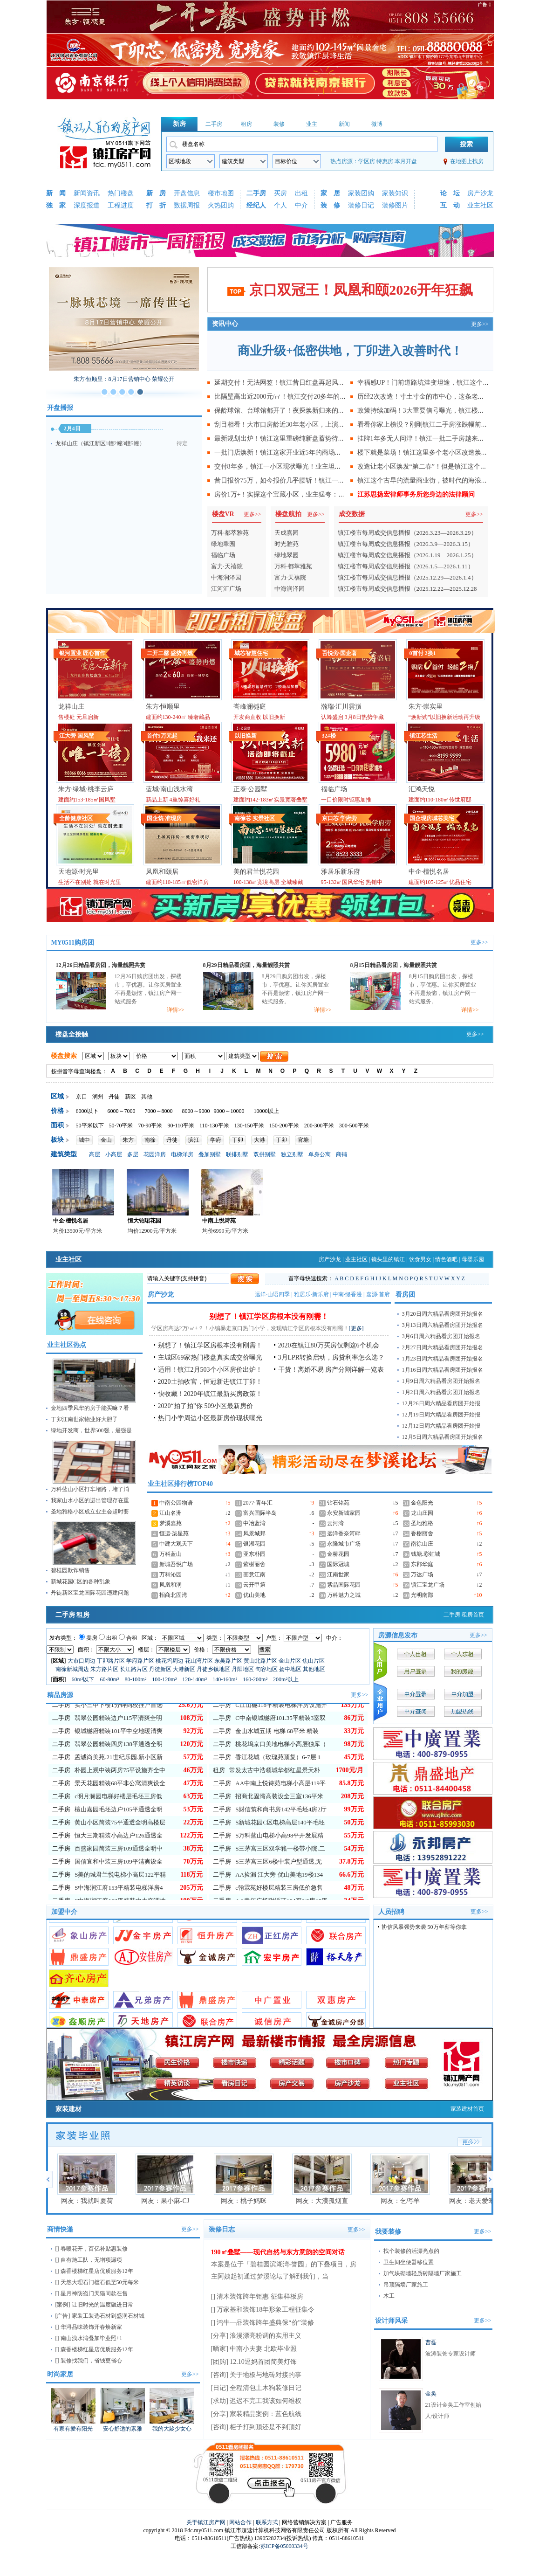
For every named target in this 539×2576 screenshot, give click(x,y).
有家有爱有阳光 (73, 2428)
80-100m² (136, 1679)
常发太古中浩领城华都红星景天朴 (274, 1801)
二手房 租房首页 (463, 1614)
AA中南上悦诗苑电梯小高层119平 (280, 1814)
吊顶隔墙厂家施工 (405, 2284)
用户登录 (416, 1671)
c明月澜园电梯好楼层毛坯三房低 (118, 1827)
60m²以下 (84, 1679)
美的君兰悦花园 (256, 871)
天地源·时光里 (78, 871)
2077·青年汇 (258, 1502)
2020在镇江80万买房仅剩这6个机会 (328, 1345)
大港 (259, 1140)
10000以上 (266, 1111)
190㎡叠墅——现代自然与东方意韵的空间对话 (278, 2252)
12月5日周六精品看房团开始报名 (442, 1437)
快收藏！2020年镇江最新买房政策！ (210, 1393)
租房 (246, 124)
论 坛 (450, 193)
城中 (84, 1140)
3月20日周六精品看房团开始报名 (442, 1314)
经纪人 (256, 205)
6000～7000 (122, 1111)
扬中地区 (290, 1669)
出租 (301, 193)
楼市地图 (221, 193)
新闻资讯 (87, 193)
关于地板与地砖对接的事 (265, 2374)
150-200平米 (284, 1125)
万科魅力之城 (344, 1595)
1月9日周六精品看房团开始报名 (441, 1381)
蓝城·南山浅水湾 (169, 789)
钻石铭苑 (338, 1502)
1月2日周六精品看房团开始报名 (441, 1392)
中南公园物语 (176, 1502)
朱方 (128, 1140)
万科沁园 (170, 1574)
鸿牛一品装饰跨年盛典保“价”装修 (265, 2322)
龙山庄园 (422, 1513)
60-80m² (110, 1679)
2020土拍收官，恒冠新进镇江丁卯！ (210, 1381)
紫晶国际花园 (344, 1585)
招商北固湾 (173, 1595)
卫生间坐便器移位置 (408, 2262)
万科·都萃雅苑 (230, 532)
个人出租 (416, 1654)
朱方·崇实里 (426, 706)
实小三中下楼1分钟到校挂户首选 (119, 1736)
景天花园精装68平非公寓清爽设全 (120, 1814)
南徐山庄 (422, 1543)
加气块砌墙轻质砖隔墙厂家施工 (422, 2273)
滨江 (193, 1140)
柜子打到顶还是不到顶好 (265, 2427)
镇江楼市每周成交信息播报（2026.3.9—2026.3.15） (406, 543)
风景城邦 (254, 1533)
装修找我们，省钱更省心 (91, 2360)
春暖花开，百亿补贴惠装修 (94, 2248)
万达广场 (422, 1574)
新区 (130, 1096)
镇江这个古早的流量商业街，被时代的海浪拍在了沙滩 (435, 480)
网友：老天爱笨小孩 (478, 2200)
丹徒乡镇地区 (213, 1669)
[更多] (356, 1328)
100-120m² (165, 1679)
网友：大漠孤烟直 (322, 2200)
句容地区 (266, 1669)
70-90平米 (150, 1125)
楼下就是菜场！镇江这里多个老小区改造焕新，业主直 (435, 452)
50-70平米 (121, 1125)
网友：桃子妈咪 (243, 2200)
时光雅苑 (286, 543)
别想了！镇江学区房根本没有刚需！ (268, 1316)
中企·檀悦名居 (429, 871)
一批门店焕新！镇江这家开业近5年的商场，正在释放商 (294, 452)
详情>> (175, 1010)
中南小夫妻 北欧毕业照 (263, 2348)
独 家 (56, 205)
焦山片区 (313, 1660)
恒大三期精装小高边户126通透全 (119, 1867)
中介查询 (416, 1711)
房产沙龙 (480, 193)
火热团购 (221, 205)
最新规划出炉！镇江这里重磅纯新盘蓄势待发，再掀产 (292, 438)
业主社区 (480, 205)
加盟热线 (463, 1711)
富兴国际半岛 (260, 1513)
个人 (280, 205)
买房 (280, 193)
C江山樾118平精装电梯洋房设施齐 (281, 1736)
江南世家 (338, 1574)
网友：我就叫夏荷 (87, 2200)
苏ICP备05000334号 (284, 2546)
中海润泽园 (226, 577)
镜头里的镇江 (388, 1259)
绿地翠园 (223, 543)
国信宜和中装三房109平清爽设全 (119, 1893)
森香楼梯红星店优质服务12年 (97, 2271)
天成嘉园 (286, 532)
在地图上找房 (467, 161)
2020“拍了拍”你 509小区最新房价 (205, 1405)
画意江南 (254, 1574)
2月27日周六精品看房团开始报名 (442, 1347)
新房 (179, 123)
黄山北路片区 (260, 1660)
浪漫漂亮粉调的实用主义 (265, 2335)
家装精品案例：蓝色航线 (265, 2413)
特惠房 (384, 161)
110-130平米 (214, 1125)
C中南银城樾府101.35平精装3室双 (280, 1749)
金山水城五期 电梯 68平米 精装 (277, 1762)
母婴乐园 (473, 1259)
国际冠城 (338, 1564)
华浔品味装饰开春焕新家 (91, 2327)
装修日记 (361, 205)
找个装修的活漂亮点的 (411, 2251)
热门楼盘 (121, 193)
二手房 (213, 124)
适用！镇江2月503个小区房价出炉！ (210, 1369)
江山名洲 (170, 1513)
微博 (376, 124)
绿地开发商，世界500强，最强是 (91, 1430)
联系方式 (267, 2522)
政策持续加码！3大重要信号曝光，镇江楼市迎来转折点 (437, 410)
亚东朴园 (254, 1554)
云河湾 (335, 1523)
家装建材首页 (467, 2109)
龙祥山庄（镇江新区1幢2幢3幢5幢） (100, 443)
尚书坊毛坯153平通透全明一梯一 (119, 1710)
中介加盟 (463, 1694)
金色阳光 (422, 1502)
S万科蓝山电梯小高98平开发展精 (279, 1867)
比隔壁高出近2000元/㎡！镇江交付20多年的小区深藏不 (293, 396)
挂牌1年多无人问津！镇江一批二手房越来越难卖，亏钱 (437, 438)
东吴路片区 (228, 1660)
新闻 (344, 124)
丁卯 (237, 1140)
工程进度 (121, 205)
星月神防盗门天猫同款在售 (94, 2293)
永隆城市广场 (344, 1543)
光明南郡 (422, 1595)
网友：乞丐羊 (400, 2200)
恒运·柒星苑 (174, 1533)
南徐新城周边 (72, 1669)
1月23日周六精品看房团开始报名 (442, 1358)
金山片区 (290, 1660)
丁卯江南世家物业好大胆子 (84, 1419)
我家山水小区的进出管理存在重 (90, 1500)
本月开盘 (406, 161)
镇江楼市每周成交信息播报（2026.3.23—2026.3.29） (407, 532)
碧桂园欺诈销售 (70, 1570)
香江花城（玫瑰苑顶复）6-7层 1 (278, 1788)
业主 (311, 124)
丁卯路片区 (111, 1660)
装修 (279, 124)
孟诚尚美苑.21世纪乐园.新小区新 (119, 1788)
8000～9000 (196, 1111)
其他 (146, 1096)
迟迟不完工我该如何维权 (265, 2400)
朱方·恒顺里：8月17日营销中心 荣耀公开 (124, 379)
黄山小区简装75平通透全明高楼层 (120, 1854)
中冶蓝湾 (254, 1523)
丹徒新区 (160, 1669)
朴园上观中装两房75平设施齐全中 (120, 1801)
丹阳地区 (243, 1669)
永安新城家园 (344, 1513)
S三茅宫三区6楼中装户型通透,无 (278, 1893)
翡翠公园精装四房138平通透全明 (119, 1775)
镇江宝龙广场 (427, 1585)
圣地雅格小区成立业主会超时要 (90, 1511)
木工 (389, 2296)
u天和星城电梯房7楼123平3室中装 (120, 1723)
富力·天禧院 (227, 566)
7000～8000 (159, 1111)
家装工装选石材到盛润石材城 (108, 2316)
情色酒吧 (446, 1259)
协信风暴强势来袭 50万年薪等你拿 (424, 1927)
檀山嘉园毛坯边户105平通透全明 (119, 1840)
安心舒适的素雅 (122, 2428)
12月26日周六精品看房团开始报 (441, 1403)
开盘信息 (187, 193)
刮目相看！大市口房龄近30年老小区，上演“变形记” (288, 424)
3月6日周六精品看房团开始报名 (441, 1336)
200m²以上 (286, 1679)
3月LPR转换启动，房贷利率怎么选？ (331, 1357)
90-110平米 (181, 1125)
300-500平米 (354, 1125)
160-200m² (256, 1679)
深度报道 (87, 205)
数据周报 (187, 205)
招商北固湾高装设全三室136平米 (279, 1827)
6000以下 (87, 1111)
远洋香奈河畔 (344, 1533)
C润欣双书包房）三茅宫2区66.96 (278, 1710)
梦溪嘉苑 (170, 1523)
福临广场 (223, 555)
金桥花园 (338, 1554)
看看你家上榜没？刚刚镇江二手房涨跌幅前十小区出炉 (435, 424)
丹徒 (114, 1096)
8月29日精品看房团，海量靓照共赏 (246, 965)
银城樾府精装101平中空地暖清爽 (119, 1762)
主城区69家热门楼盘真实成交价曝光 (210, 1357)
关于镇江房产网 (205, 2522)
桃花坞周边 (170, 1660)
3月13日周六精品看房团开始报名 (442, 1325)
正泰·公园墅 (250, 789)
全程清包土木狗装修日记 (265, 2387)
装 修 (330, 205)
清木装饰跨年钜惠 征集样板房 (260, 2296)
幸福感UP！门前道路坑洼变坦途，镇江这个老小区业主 (436, 382)
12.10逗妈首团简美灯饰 (263, 2361)
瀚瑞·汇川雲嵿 (341, 706)
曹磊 (431, 2342)
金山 (106, 1140)
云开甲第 (254, 1585)
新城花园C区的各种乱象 (80, 1581)
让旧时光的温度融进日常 (102, 2304)
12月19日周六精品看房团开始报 (441, 1414)
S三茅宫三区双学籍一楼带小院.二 (280, 1880)
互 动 (450, 205)
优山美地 (254, 1595)
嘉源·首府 (378, 1294)
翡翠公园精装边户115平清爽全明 (118, 1749)
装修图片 (395, 205)
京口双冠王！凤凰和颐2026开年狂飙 (361, 289)
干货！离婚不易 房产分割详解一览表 (331, 1369)
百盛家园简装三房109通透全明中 (119, 1880)
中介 (301, 205)
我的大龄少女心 (171, 2428)
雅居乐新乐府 (340, 871)
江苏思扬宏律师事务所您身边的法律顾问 (416, 494)
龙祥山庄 (71, 706)
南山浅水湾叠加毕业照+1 (92, 2338)
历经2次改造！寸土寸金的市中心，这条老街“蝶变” (430, 396)
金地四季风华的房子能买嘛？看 (90, 1408)
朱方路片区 (104, 1669)
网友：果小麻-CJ (165, 2200)
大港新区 (184, 1669)
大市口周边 (82, 1660)
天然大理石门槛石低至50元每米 (100, 2282)
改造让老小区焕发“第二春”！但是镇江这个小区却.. (430, 466)
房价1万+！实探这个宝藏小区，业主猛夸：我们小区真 (292, 494)
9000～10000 (229, 1111)
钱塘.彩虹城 (425, 1554)
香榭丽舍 (422, 1533)
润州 (97, 1096)
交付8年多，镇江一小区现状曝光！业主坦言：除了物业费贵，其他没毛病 (320, 466)
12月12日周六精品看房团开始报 (441, 1426)
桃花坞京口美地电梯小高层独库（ (280, 1775)
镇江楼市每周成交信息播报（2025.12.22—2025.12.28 (407, 588)
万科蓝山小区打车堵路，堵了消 (90, 1489)
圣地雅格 (422, 1523)
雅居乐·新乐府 (311, 1294)
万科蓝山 (170, 1554)
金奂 (431, 2393)
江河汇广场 (226, 588)
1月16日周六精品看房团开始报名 (442, 1370)
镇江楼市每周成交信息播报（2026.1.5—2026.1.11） (406, 566)
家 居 (330, 193)
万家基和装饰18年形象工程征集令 (265, 2309)
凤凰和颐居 (162, 871)
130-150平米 (249, 1125)
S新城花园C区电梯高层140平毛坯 (279, 1854)
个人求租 (463, 1654)
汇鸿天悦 (422, 789)
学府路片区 (140, 1660)
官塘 (303, 1140)
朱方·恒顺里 (163, 706)
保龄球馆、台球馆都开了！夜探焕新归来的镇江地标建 (292, 410)
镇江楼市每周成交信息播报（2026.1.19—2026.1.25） (407, 555)
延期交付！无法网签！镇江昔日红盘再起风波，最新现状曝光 (302, 382)
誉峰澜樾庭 (249, 706)
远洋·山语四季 (272, 1294)
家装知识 (395, 193)
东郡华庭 (422, 1564)
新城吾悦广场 (176, 1564)
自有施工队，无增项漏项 (91, 2260)
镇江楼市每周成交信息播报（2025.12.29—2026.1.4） (407, 577)
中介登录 (416, 1694)
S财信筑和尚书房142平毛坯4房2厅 (281, 1840)
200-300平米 (319, 1125)
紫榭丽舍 (254, 1564)
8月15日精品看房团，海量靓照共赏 (393, 965)
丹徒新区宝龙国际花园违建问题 (90, 1592)
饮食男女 (420, 1259)
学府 (215, 1140)
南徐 (150, 1140)
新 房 (156, 193)
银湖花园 (254, 1543)
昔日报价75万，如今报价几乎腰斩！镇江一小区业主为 (292, 480)
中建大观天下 (176, 1543)
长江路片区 (134, 1669)
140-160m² (225, 1679)
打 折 (156, 205)
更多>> (480, 324)
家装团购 (361, 193)
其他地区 (314, 1669)
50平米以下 (90, 1125)
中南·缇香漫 (347, 1294)
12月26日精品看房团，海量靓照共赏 (100, 965)
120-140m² (195, 1679)
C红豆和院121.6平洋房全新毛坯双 (280, 1723)
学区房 (366, 161)
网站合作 (240, 2522)
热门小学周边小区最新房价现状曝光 (210, 1418)
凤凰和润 (170, 1585)
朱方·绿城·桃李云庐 (86, 789)
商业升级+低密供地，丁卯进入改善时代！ (350, 351)
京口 (81, 1096)
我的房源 (463, 1671)
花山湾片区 (199, 1660)
